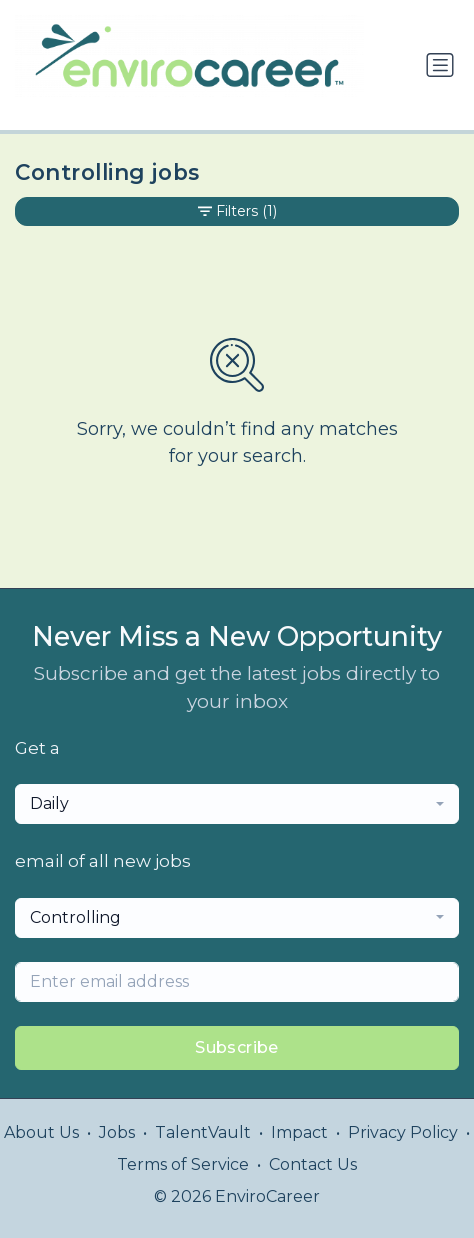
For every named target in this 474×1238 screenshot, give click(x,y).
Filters (237, 211)
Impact (299, 1132)
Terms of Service (183, 1164)
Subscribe (237, 1047)
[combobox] (237, 804)
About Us (41, 1132)
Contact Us (313, 1164)
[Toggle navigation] (440, 65)
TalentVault (203, 1132)
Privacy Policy (403, 1132)
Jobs (117, 1132)
